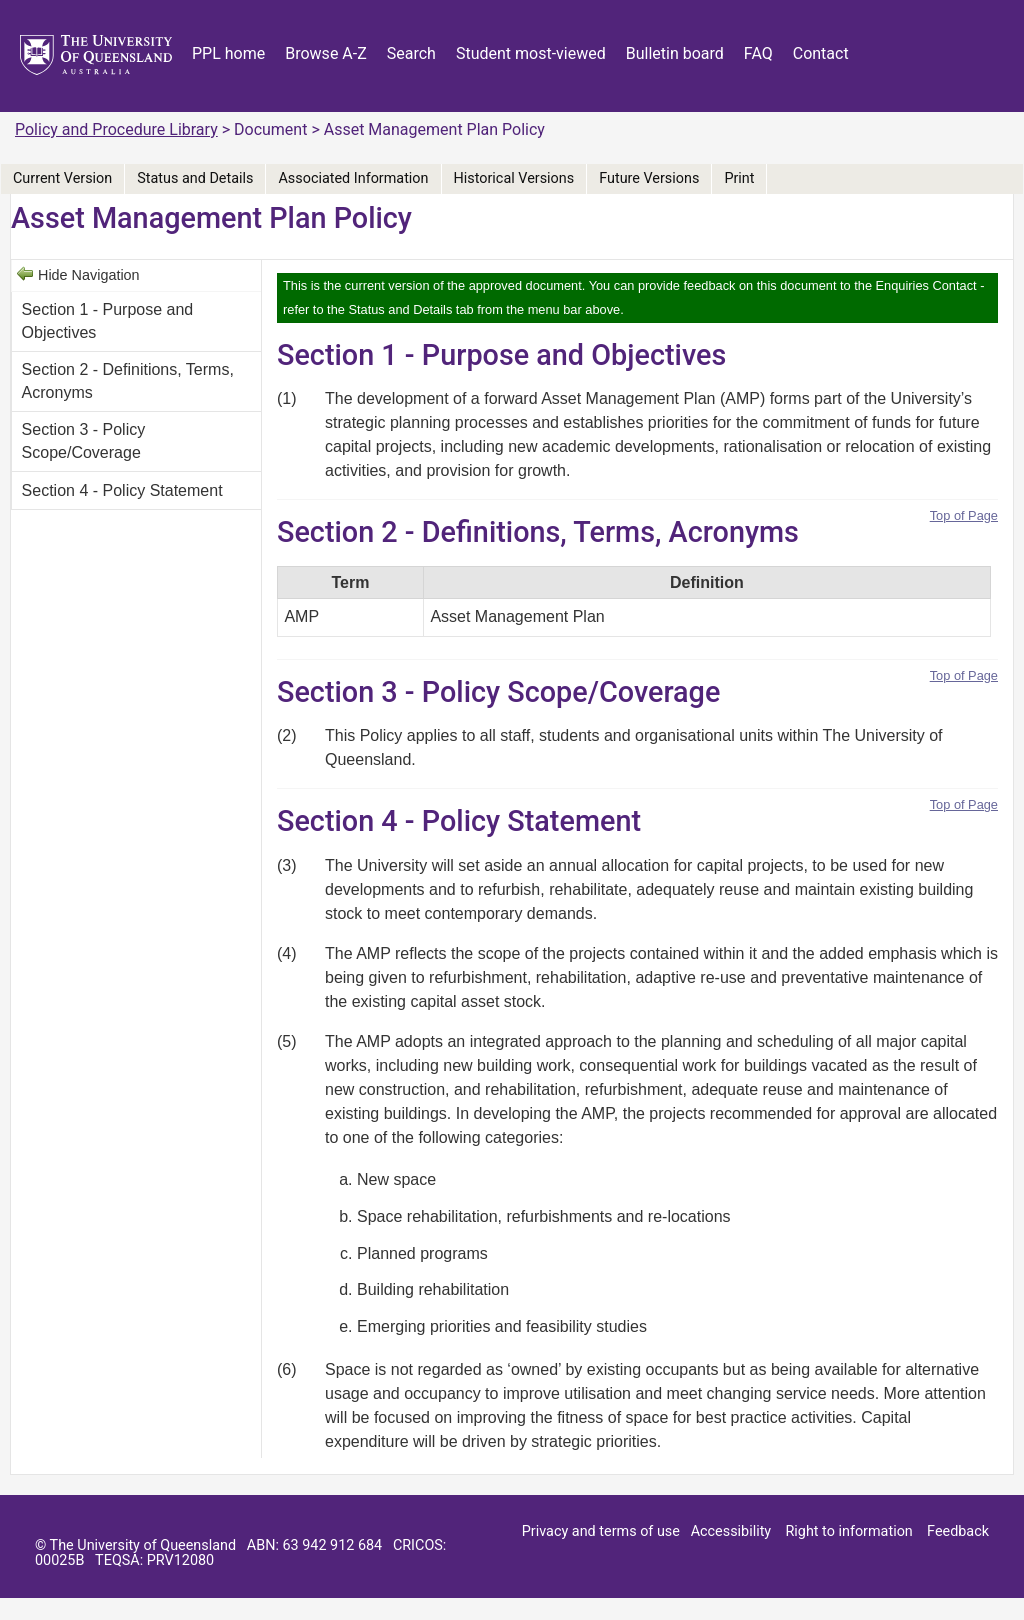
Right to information (848, 1531)
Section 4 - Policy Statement (122, 490)
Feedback (958, 1531)
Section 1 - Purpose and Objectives (108, 320)
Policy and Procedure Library (116, 129)
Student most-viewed (531, 53)
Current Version (62, 178)
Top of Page (964, 515)
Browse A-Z (326, 53)
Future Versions (649, 178)
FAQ (758, 53)
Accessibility (731, 1531)
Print (739, 178)
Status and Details (195, 178)
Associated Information (353, 178)
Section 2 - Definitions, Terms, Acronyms (128, 380)
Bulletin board (675, 53)
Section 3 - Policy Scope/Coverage (84, 440)
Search (411, 53)
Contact (821, 53)
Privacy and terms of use (601, 1531)
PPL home (228, 53)
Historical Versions (514, 178)
